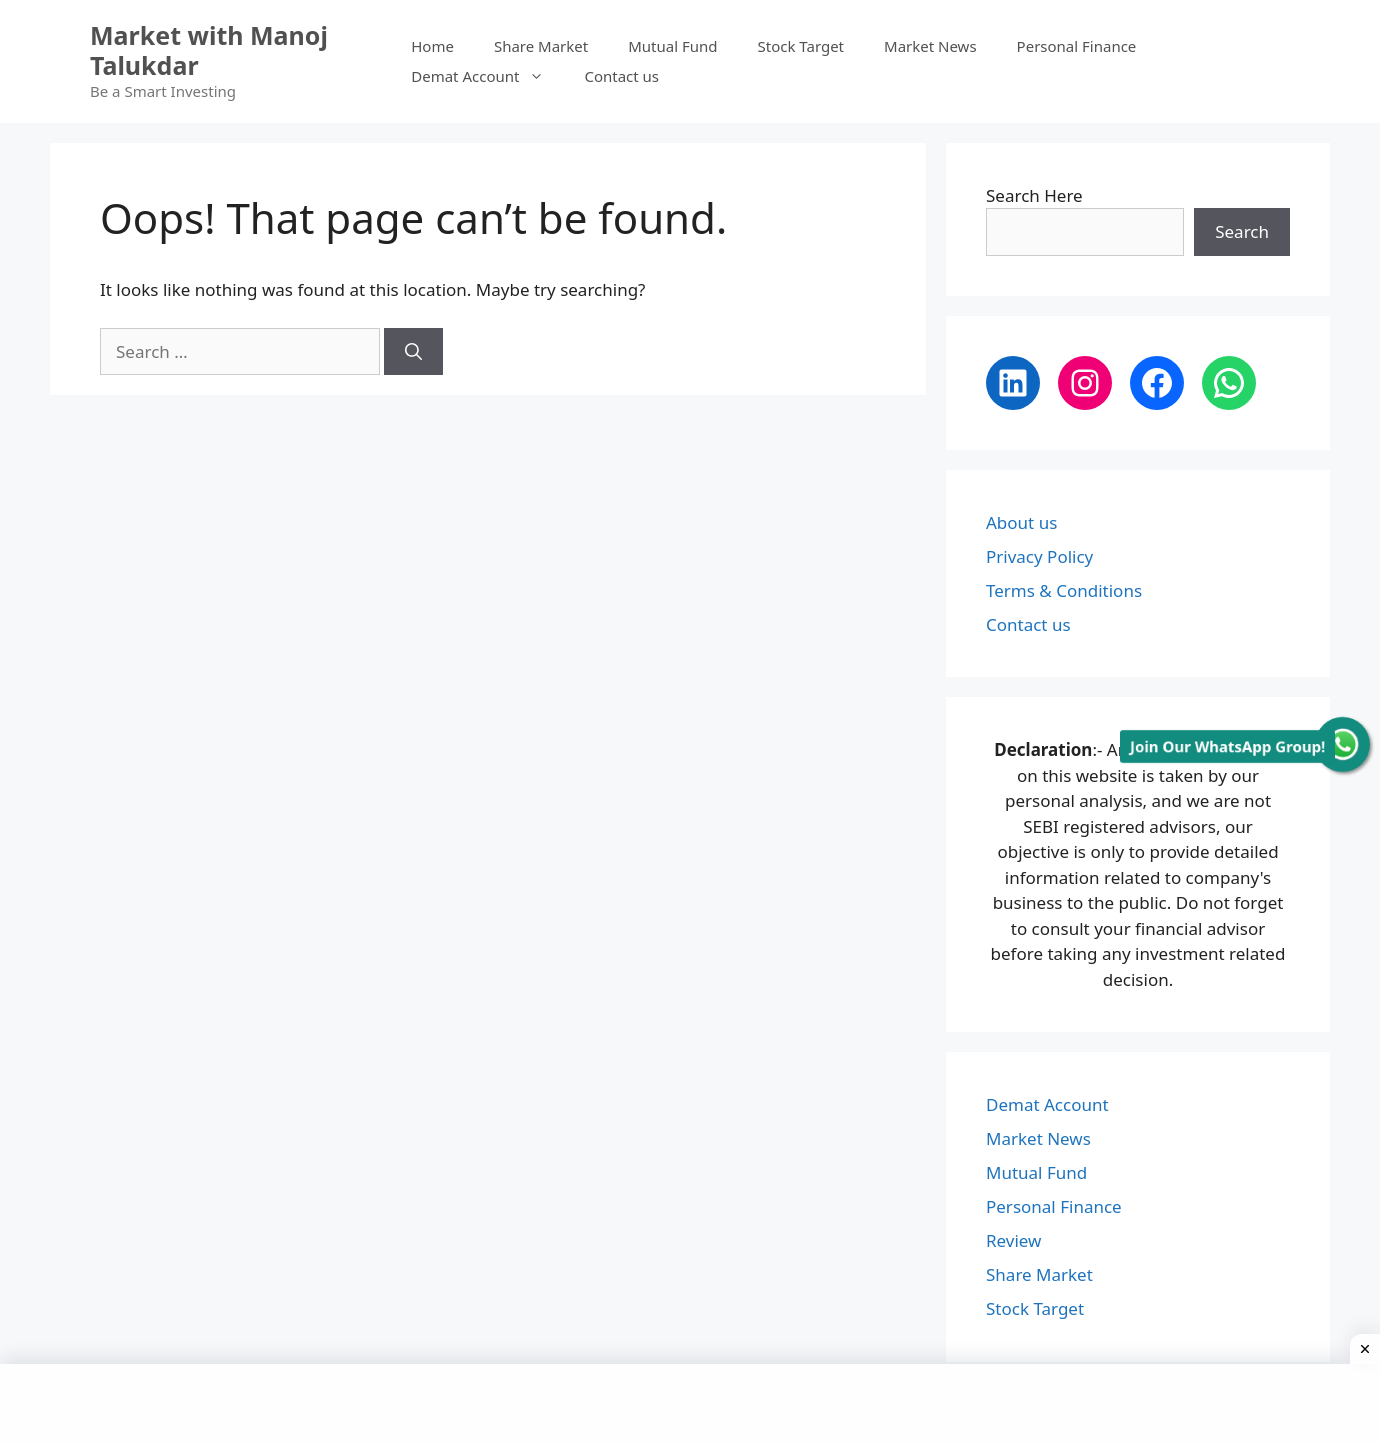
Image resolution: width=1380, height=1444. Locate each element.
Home (432, 46)
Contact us (621, 76)
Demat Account (487, 76)
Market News (930, 46)
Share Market (541, 46)
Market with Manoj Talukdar (209, 50)
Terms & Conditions (1064, 590)
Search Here (1034, 195)
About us (1021, 522)
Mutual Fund (672, 46)
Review (1013, 1240)
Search (1242, 231)
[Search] (413, 352)
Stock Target (801, 46)
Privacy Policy (1039, 556)
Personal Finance (1077, 46)
